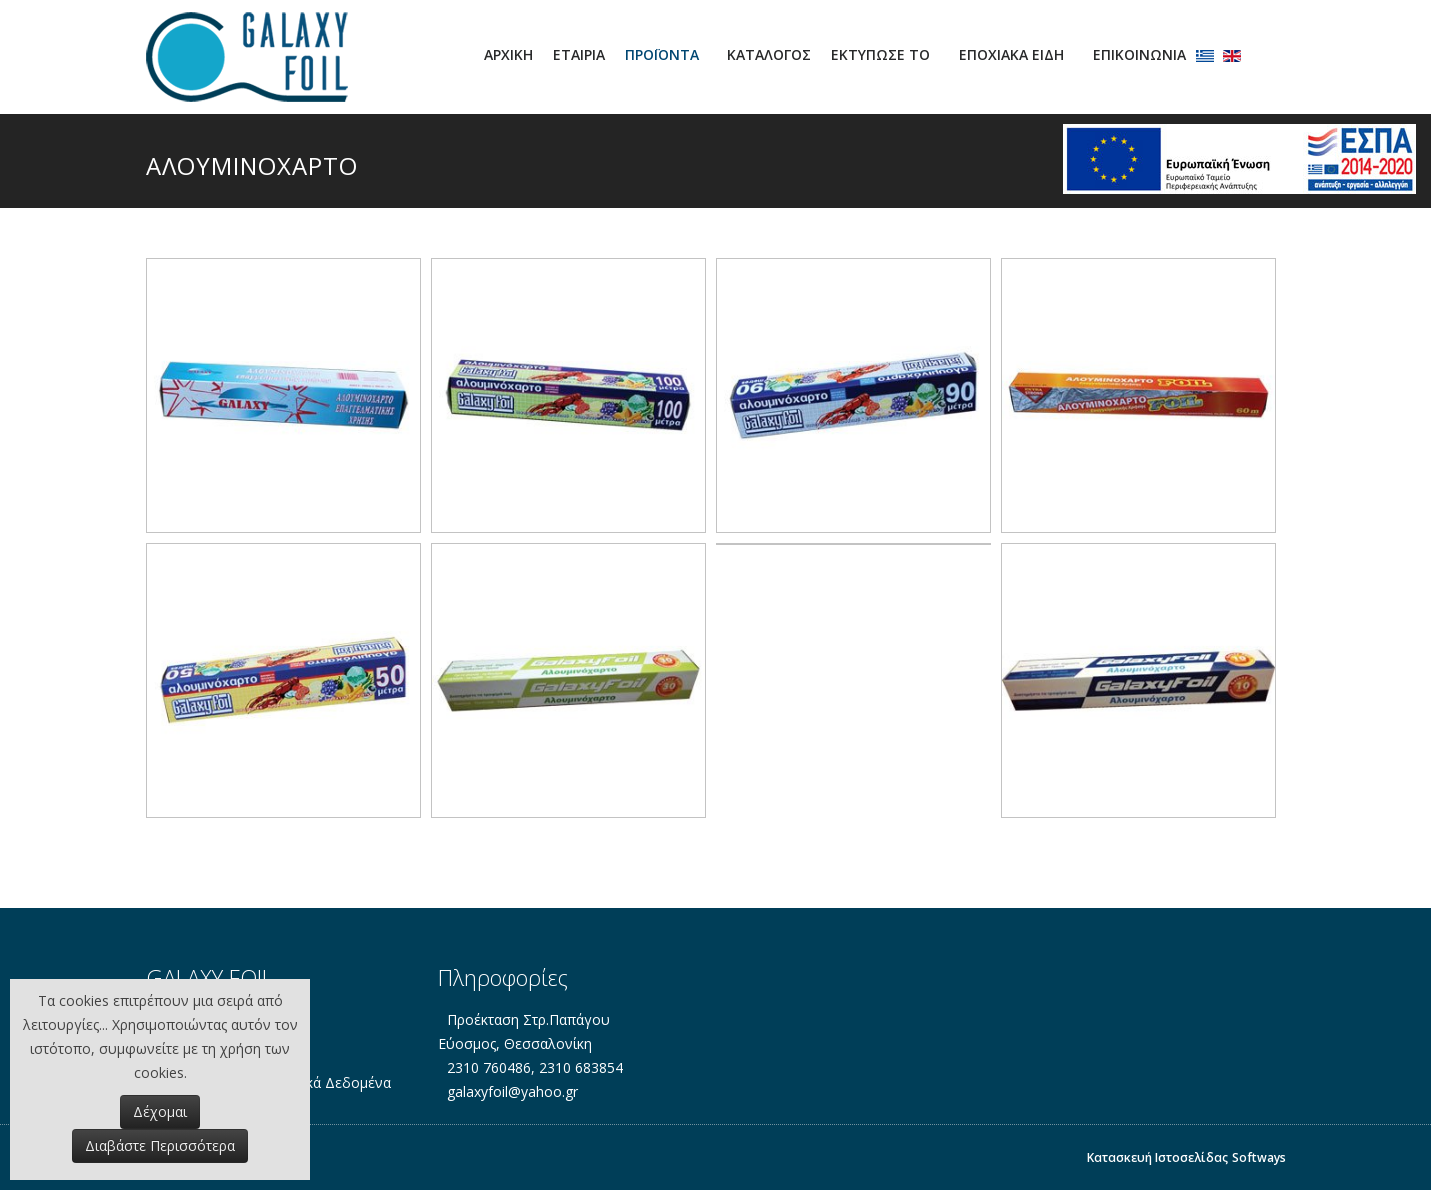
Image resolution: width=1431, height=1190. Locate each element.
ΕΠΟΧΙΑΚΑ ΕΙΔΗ (1011, 54)
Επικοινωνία (1139, 54)
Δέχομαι (160, 1111)
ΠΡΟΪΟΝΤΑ (662, 54)
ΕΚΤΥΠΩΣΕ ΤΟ (880, 54)
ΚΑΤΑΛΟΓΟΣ (769, 54)
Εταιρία (579, 54)
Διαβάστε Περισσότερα (160, 1145)
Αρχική (508, 54)
